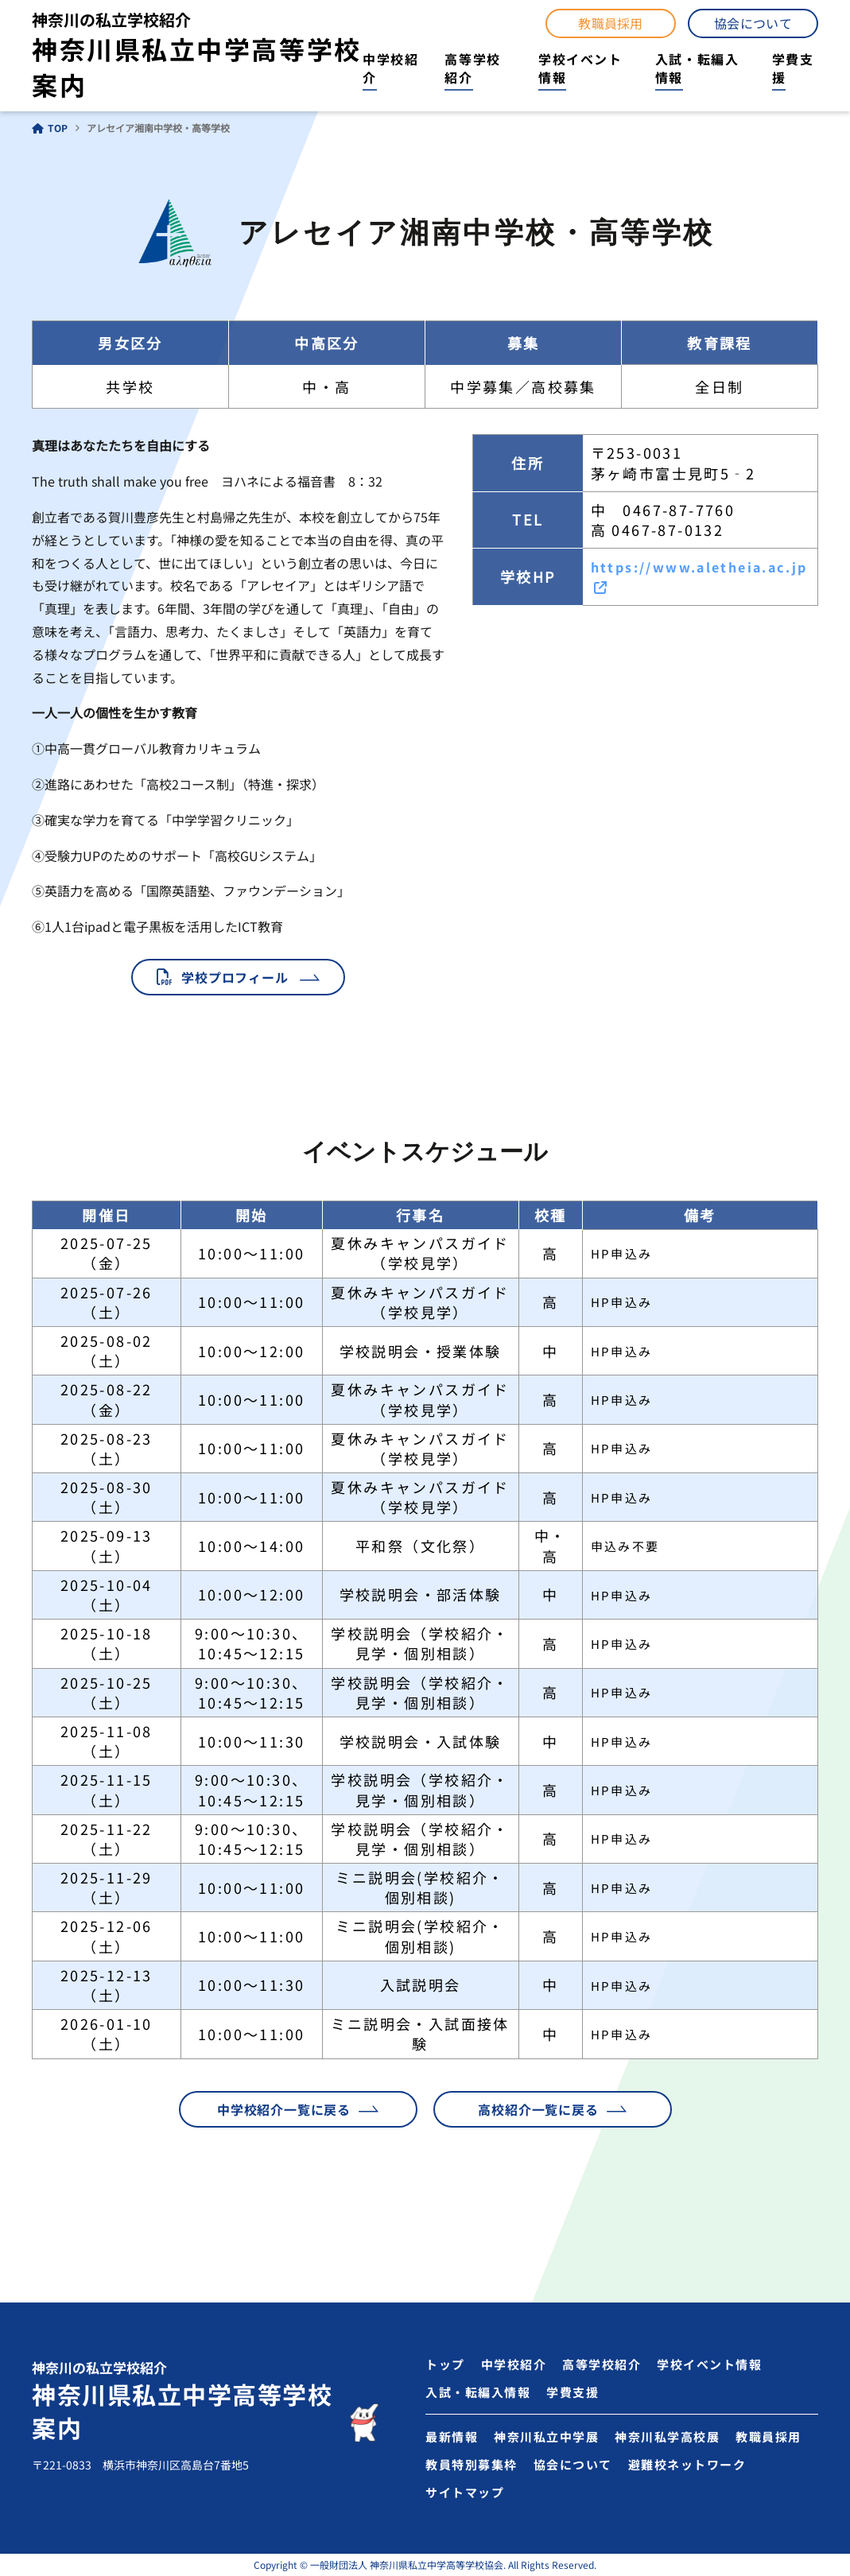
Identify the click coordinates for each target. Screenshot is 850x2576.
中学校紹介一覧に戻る (284, 2109)
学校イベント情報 (580, 67)
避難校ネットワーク (687, 2464)
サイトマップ (464, 2492)
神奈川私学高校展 (667, 2436)
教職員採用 (610, 23)
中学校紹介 (390, 67)
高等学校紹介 (472, 67)
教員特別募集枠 (471, 2464)
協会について (753, 23)
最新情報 (451, 2436)
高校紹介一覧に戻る (538, 2109)
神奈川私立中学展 (546, 2436)
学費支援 (793, 67)
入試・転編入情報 (697, 67)
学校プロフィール (234, 977)
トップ (445, 2364)
